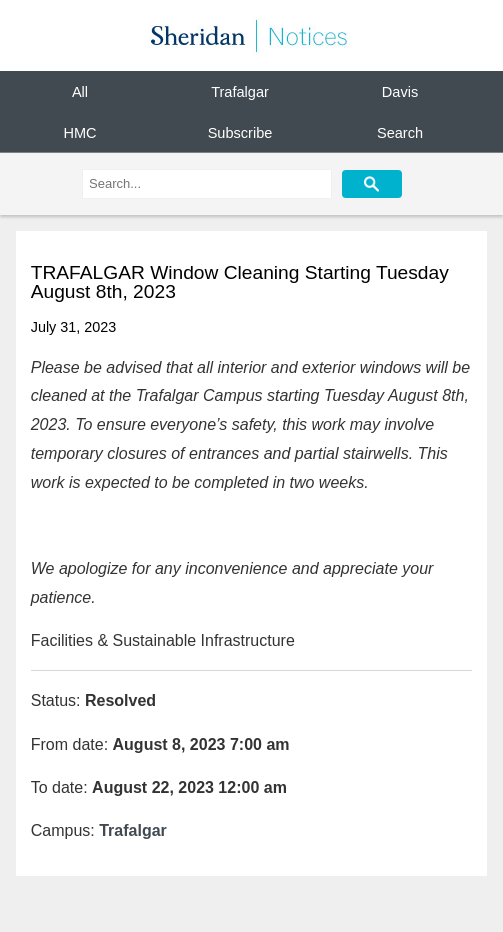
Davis (400, 92)
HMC (79, 132)
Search (400, 132)
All (80, 92)
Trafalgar (240, 92)
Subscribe (240, 132)
